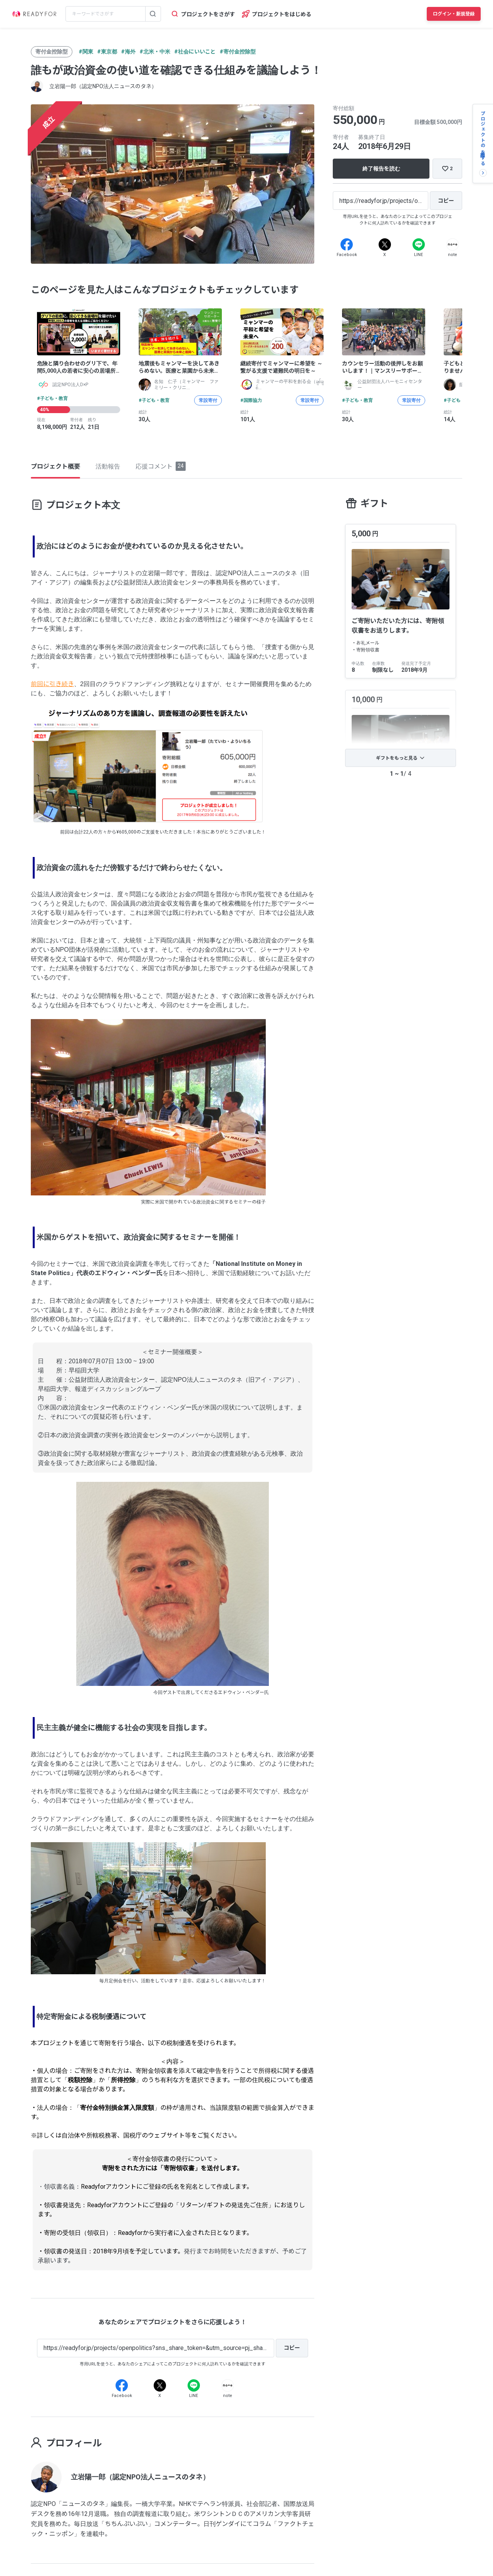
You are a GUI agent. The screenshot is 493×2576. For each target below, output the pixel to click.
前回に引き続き (52, 684)
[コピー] (446, 200)
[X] (385, 244)
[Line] (419, 244)
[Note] (452, 244)
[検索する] (153, 14)
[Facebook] (346, 244)
